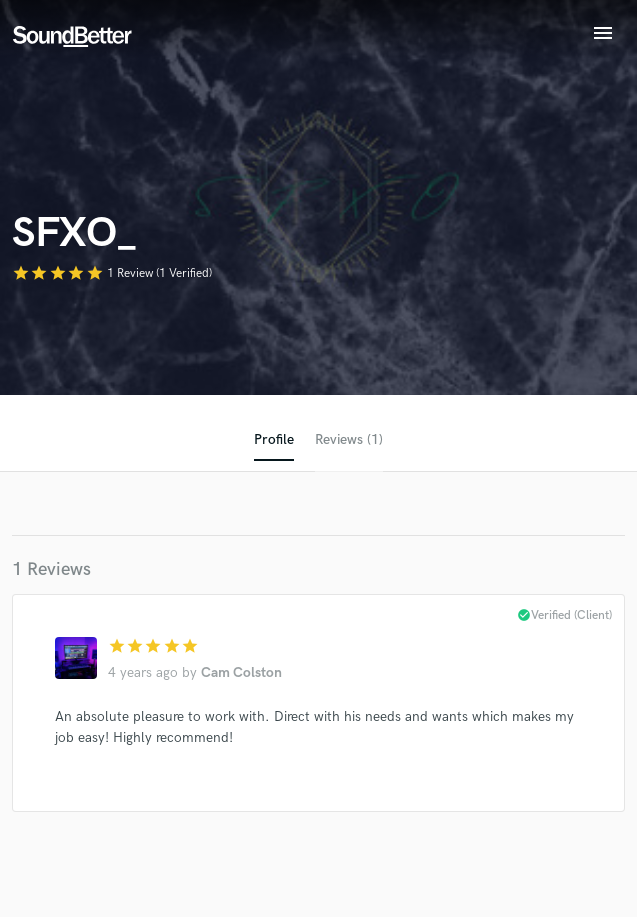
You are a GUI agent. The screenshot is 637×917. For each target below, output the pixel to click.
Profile (274, 439)
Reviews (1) (349, 439)
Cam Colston (241, 672)
